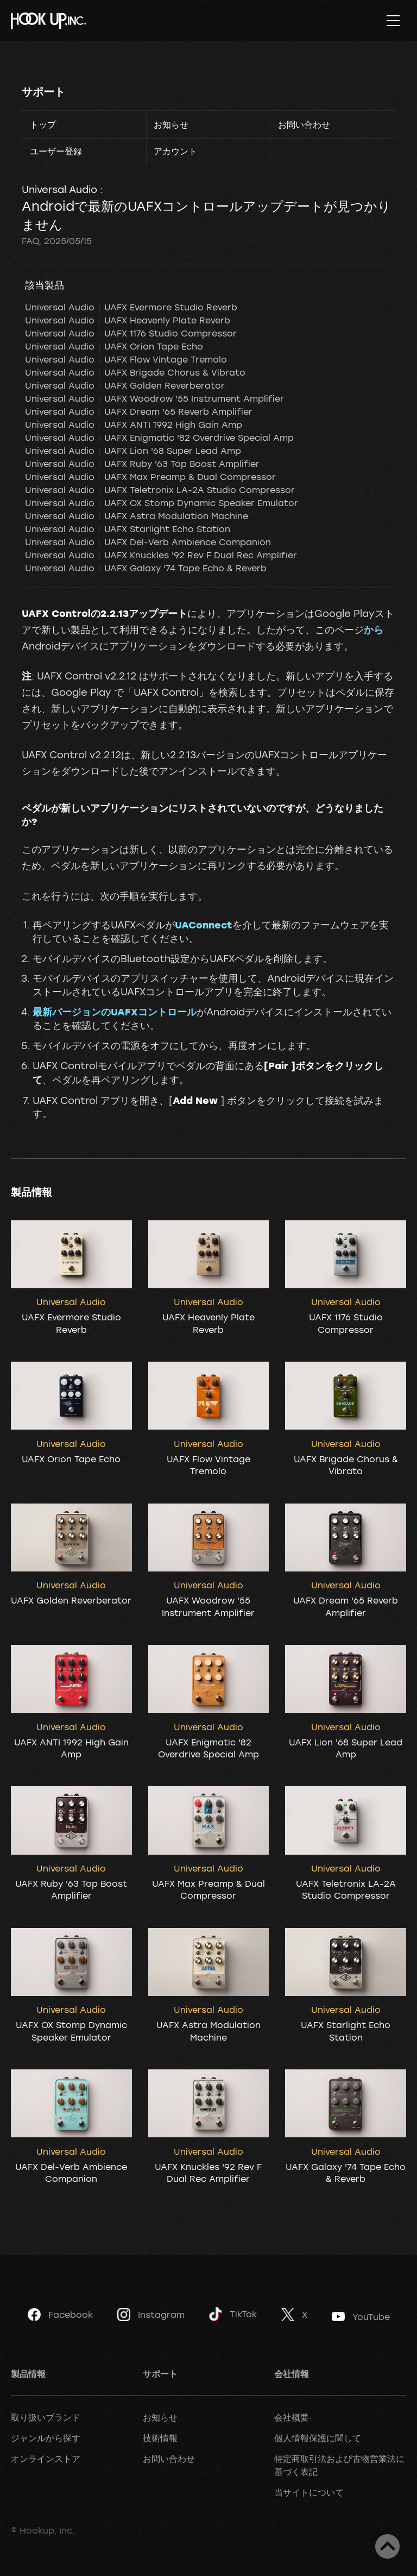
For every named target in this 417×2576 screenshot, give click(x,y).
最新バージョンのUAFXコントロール (115, 1011)
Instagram (151, 2314)
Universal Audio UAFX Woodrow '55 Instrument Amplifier (154, 398)
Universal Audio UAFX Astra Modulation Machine (136, 516)
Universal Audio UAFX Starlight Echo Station (127, 529)
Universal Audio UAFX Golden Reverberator (125, 385)
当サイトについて (309, 2492)
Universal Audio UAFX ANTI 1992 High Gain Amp (133, 425)
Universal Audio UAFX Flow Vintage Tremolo (126, 359)
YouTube (361, 2317)
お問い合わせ (304, 124)
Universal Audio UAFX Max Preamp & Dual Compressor (150, 477)
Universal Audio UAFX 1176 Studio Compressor (131, 333)
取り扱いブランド (45, 2417)
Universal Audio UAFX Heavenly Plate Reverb (127, 320)
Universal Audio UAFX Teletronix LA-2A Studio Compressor (160, 490)
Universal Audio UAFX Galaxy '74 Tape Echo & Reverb (146, 568)
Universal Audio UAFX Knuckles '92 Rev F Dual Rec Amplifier (161, 555)
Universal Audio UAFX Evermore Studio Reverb (131, 307)
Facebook (60, 2314)
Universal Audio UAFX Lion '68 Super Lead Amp (133, 451)
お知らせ (171, 124)
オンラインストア (45, 2459)
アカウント (175, 151)
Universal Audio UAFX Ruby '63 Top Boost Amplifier (142, 464)
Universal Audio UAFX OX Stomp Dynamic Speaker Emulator (161, 503)
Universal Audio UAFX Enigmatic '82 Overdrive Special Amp (159, 438)
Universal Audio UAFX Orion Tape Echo (114, 346)
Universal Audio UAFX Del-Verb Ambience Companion (148, 542)
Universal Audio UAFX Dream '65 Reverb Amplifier (138, 411)
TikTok (233, 2314)
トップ (43, 124)
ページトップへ (387, 2546)
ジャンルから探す (45, 2438)
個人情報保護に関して (317, 2438)
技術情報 (160, 2438)
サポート (43, 91)
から (373, 629)
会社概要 (291, 2417)
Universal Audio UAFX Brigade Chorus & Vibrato (135, 372)
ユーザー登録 (56, 151)
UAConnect (203, 924)
